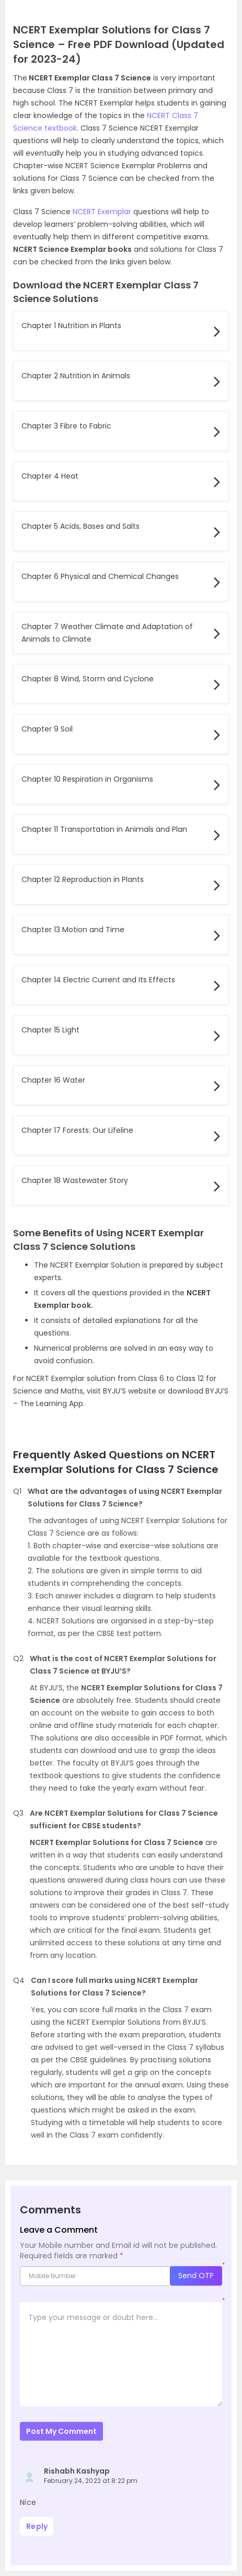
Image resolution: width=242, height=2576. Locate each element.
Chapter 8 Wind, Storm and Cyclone (87, 679)
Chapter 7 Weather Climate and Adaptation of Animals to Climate (107, 632)
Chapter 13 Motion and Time (72, 929)
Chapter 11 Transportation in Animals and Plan (104, 829)
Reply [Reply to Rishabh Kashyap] (37, 2526)
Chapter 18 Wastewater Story (74, 1180)
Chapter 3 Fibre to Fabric (66, 426)
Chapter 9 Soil (47, 729)
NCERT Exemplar (102, 211)
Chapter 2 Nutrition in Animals (75, 375)
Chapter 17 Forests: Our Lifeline (77, 1130)
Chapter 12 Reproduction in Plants (82, 879)
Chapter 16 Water (53, 1080)
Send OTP (196, 2275)
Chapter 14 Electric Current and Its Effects (98, 979)
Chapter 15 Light (50, 1030)
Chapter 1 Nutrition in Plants (71, 325)
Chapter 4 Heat (49, 476)
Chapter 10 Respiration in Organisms (87, 779)
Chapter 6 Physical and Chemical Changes (100, 576)
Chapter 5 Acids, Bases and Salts (80, 526)
